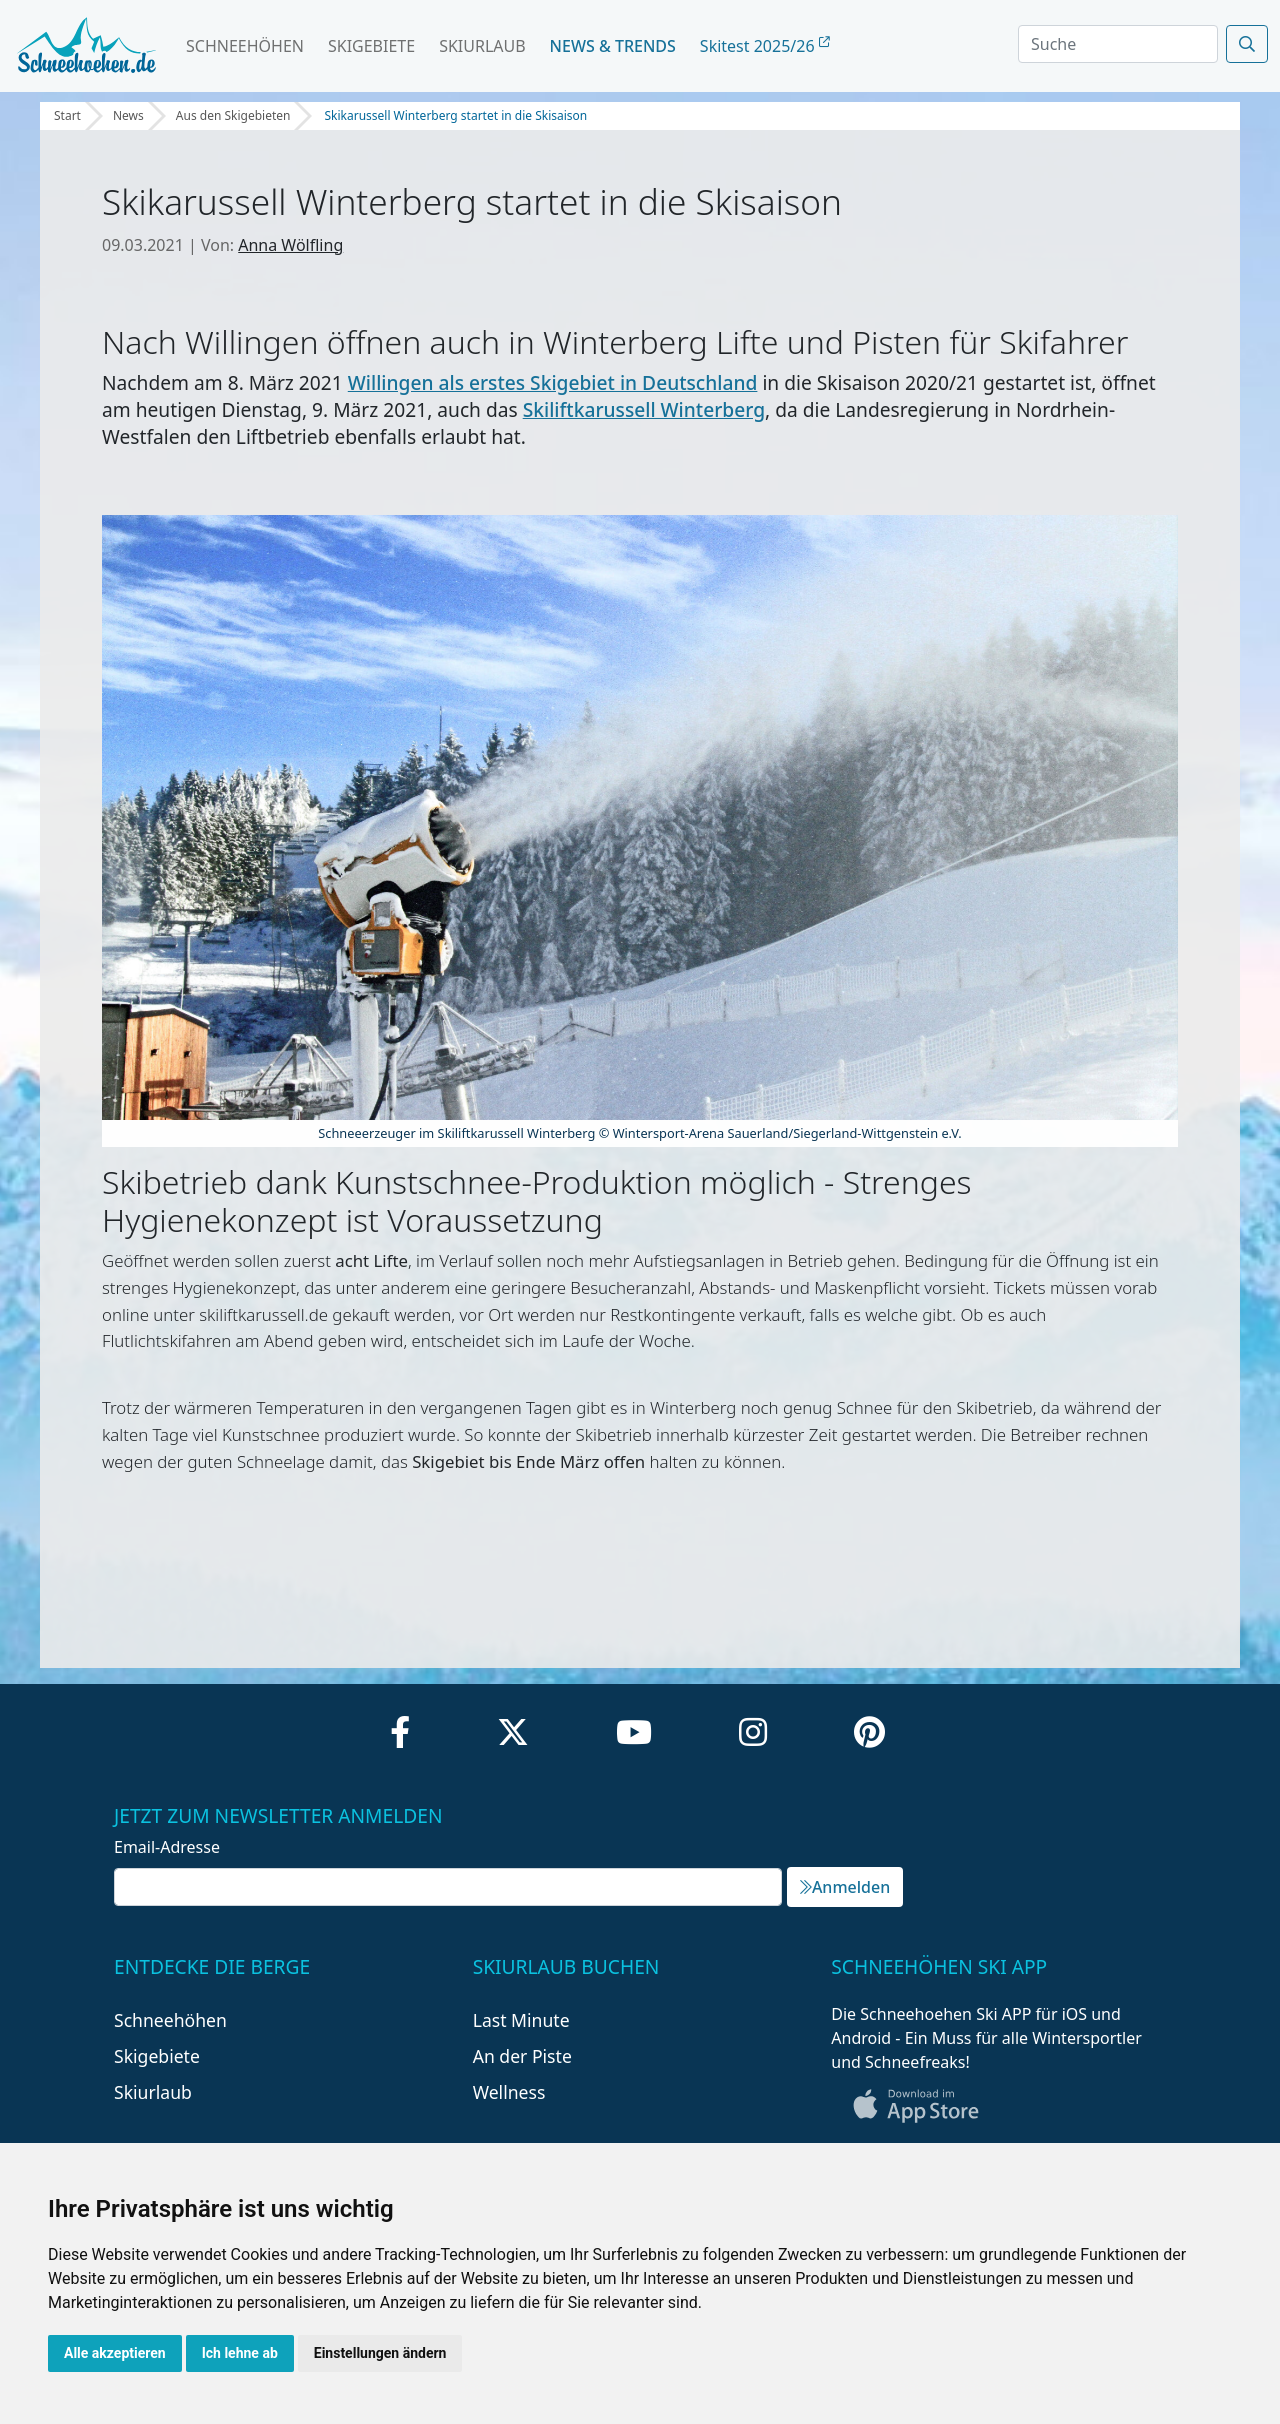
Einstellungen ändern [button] (380, 2353)
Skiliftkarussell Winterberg (644, 409)
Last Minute (521, 2020)
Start (67, 115)
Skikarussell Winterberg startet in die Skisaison (455, 115)
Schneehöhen (245, 46)
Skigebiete (371, 46)
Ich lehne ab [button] (240, 2353)
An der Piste (522, 2056)
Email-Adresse (167, 1847)
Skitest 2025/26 (765, 46)
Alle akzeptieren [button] (115, 2353)
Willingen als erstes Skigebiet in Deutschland (553, 382)
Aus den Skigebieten (233, 115)
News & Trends (613, 46)
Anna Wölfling (290, 245)
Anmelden (845, 1887)
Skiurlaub (482, 46)
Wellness (509, 2092)
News (128, 115)
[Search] (1118, 44)
